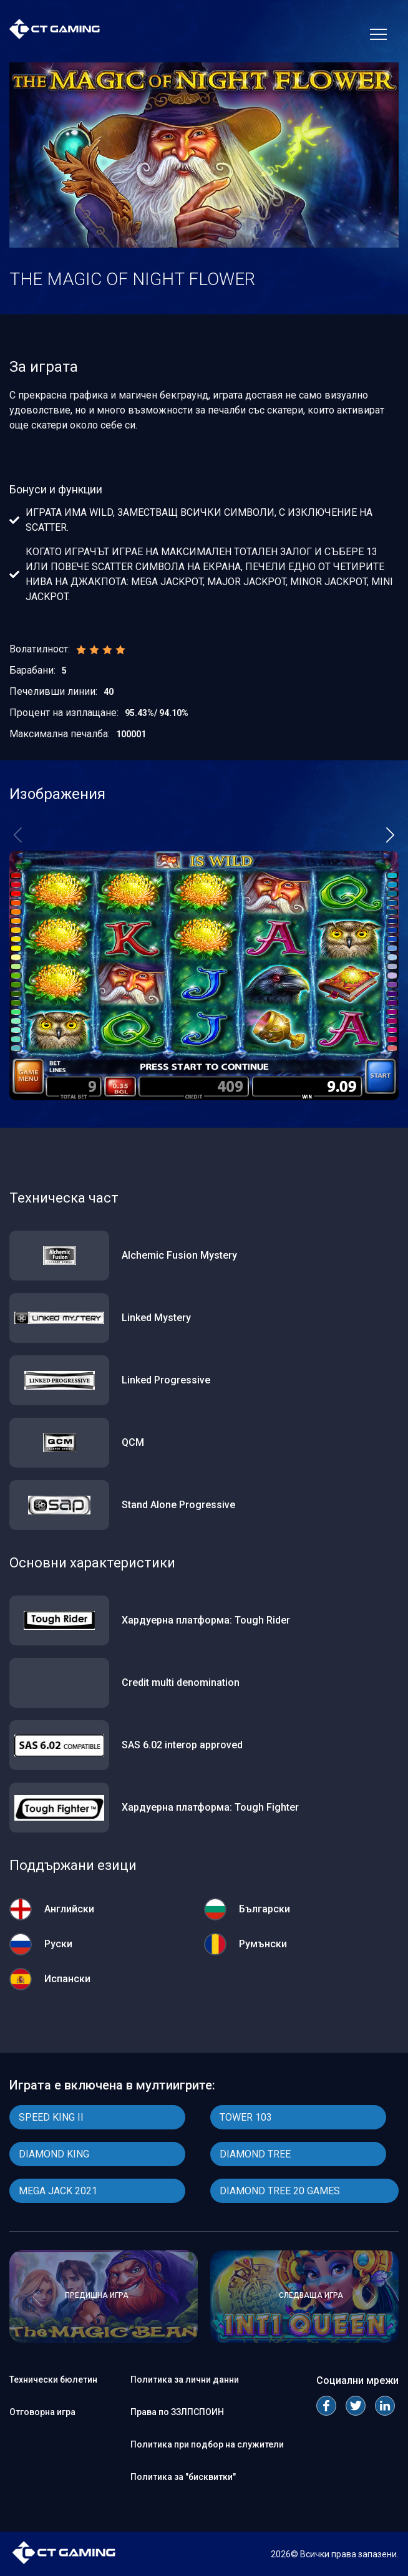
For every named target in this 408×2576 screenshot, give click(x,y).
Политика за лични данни (184, 2380)
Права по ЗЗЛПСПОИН (177, 2412)
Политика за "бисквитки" (183, 2477)
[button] (390, 834)
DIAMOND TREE (255, 2154)
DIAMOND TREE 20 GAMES (280, 2191)
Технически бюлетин (53, 2380)
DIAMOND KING (54, 2154)
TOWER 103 (246, 2117)
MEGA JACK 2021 (58, 2191)
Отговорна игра (42, 2412)
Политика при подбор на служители (207, 2444)
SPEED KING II (51, 2117)
